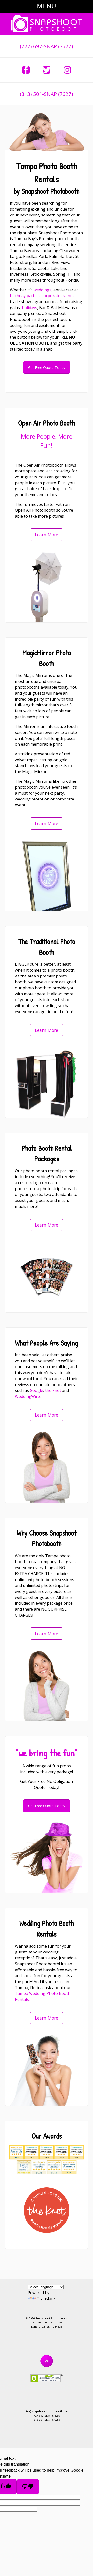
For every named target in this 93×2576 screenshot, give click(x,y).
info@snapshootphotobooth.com (47, 2411)
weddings (42, 290)
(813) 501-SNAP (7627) (46, 93)
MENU (46, 6)
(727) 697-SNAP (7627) (46, 46)
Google (36, 1390)
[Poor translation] (28, 2486)
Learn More (46, 535)
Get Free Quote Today (46, 367)
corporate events (58, 295)
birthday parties (25, 295)
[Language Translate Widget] (46, 2287)
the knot (53, 1390)
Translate (41, 2298)
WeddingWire (27, 1396)
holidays (29, 307)
